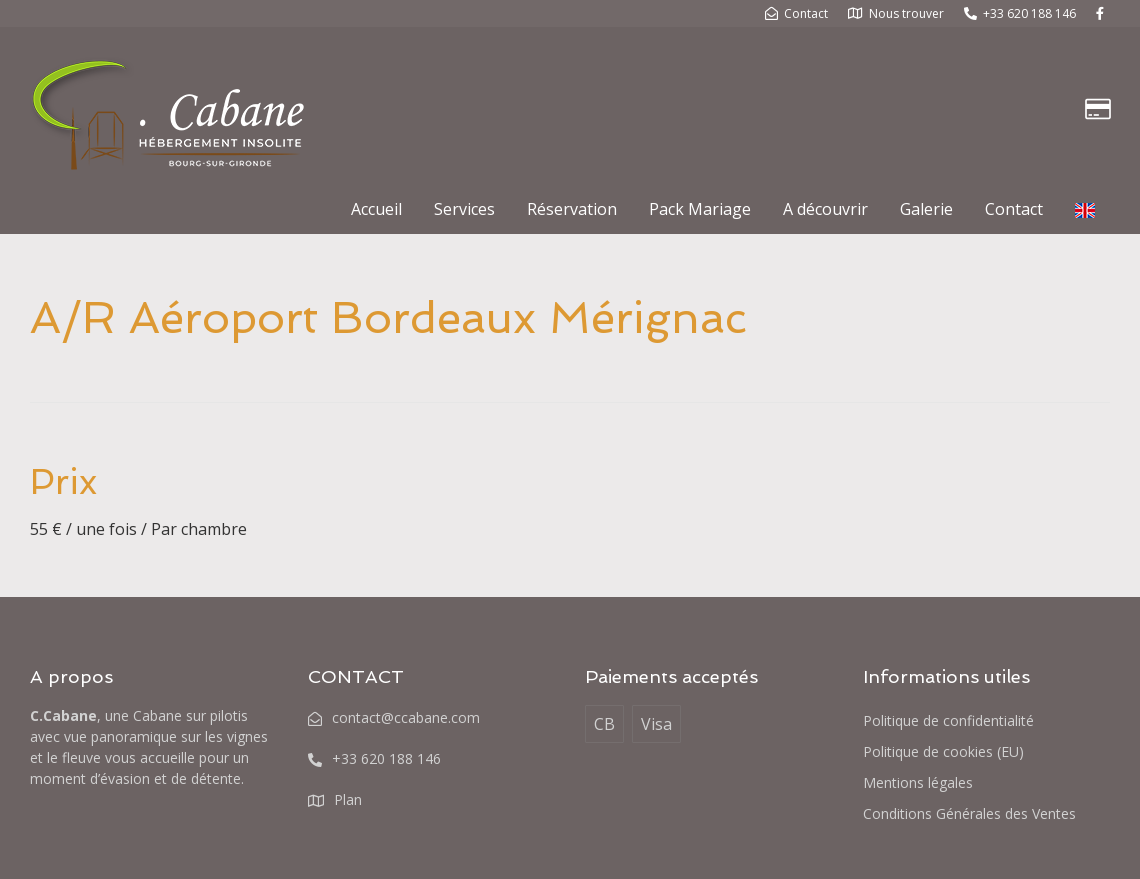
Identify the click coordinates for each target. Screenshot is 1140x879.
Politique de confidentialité (948, 720)
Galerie (926, 209)
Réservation (572, 209)
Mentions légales (918, 782)
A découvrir (825, 209)
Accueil (376, 209)
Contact (1014, 209)
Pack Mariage (700, 209)
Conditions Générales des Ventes (969, 813)
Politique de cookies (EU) (943, 751)
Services (464, 209)
